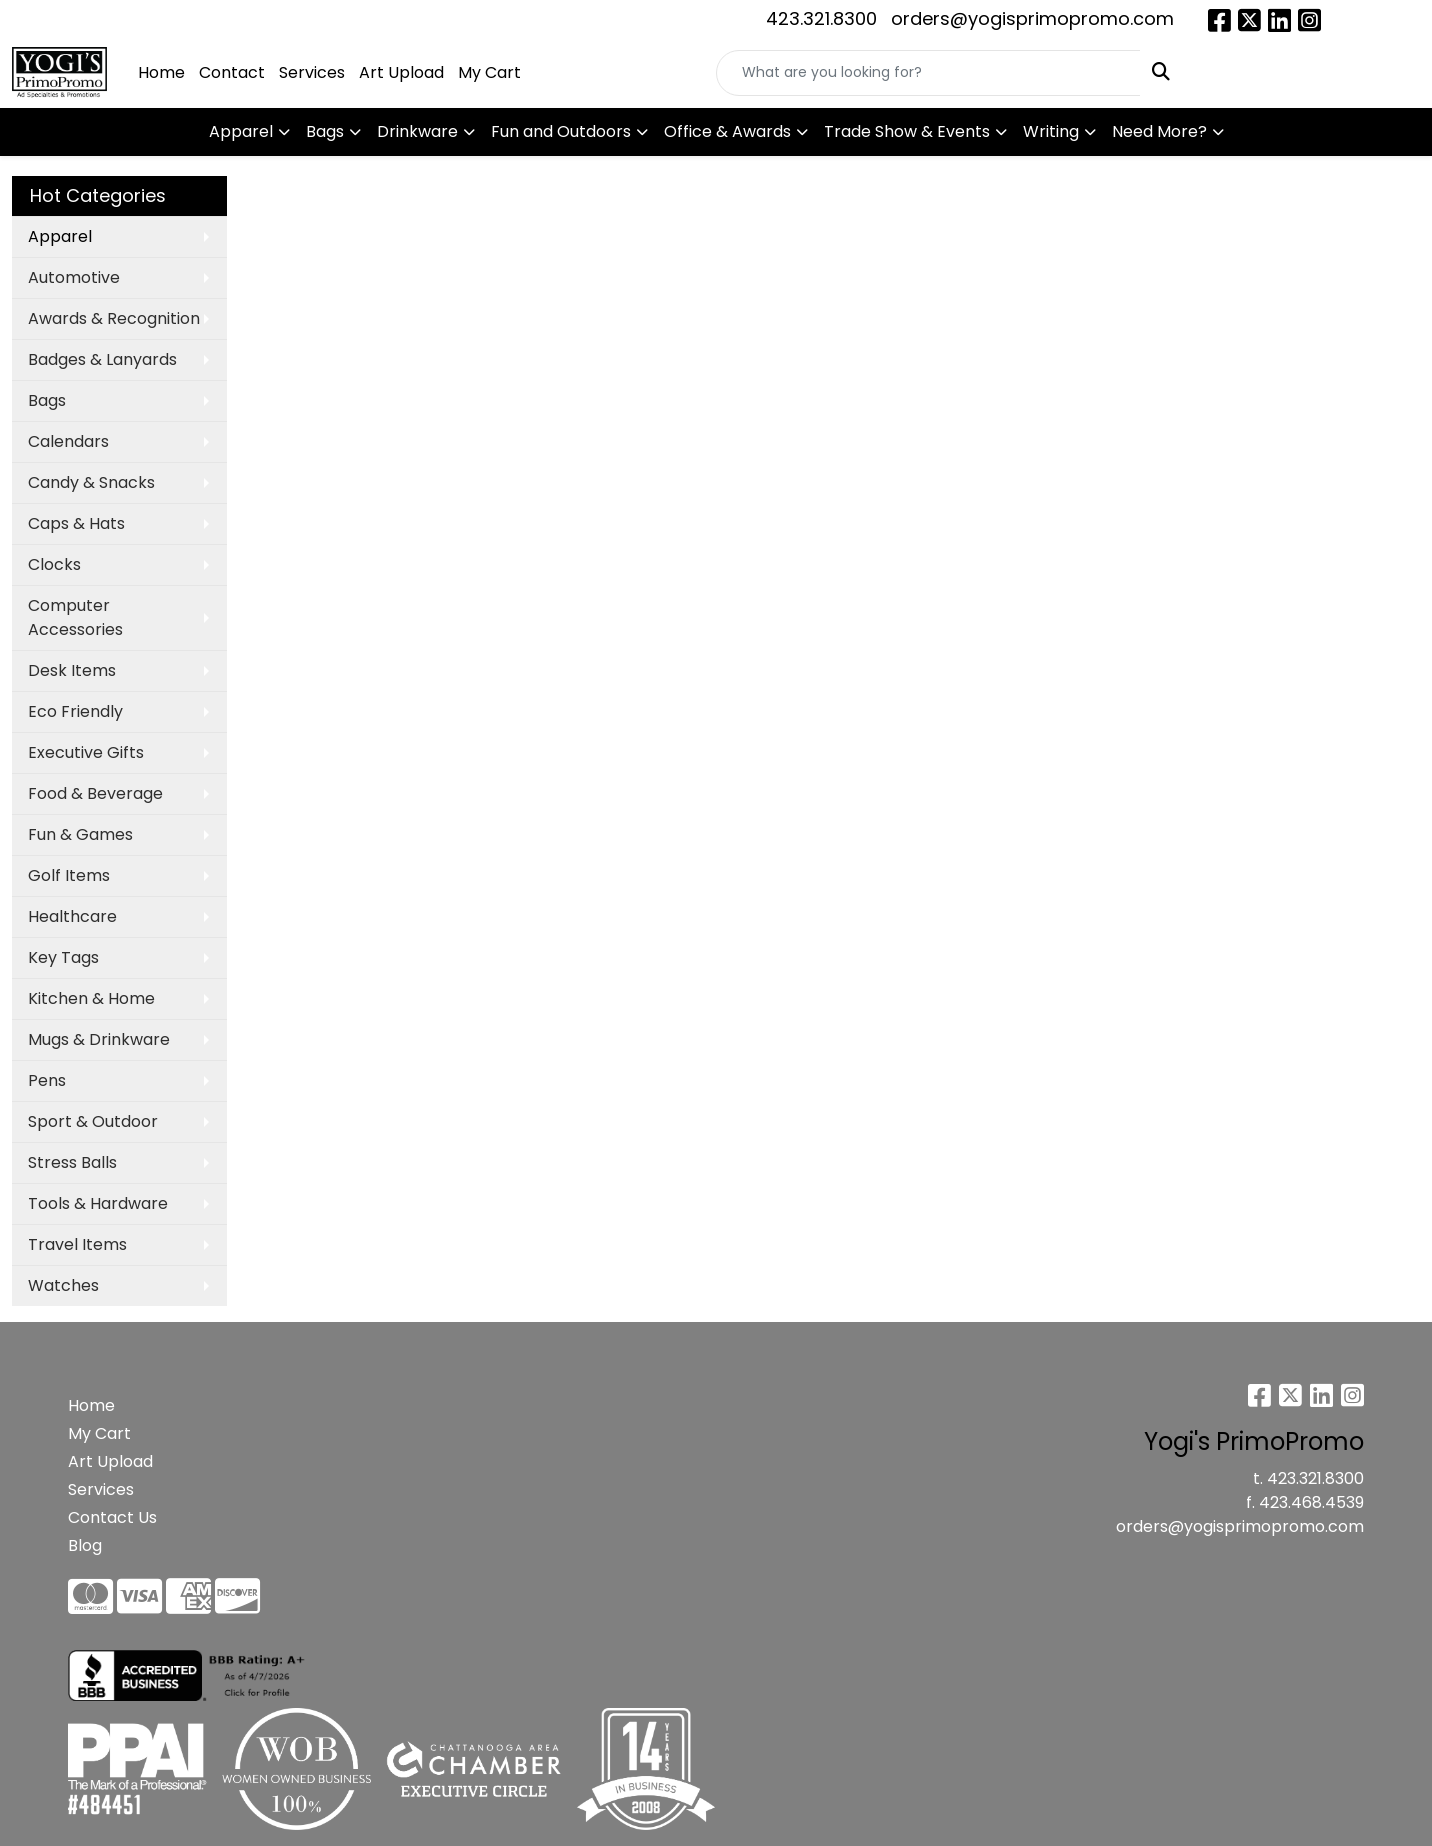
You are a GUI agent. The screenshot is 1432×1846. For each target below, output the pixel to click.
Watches (63, 1285)
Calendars (68, 441)
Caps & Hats (76, 523)
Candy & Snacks (91, 482)
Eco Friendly (75, 711)
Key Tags (63, 957)
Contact (232, 72)
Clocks (54, 564)
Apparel (241, 131)
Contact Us (112, 1517)
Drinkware (417, 131)
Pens (47, 1080)
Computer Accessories (75, 617)
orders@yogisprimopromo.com (1032, 18)
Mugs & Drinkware (99, 1039)
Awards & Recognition (114, 318)
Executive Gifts (86, 752)
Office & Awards (727, 131)
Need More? (1159, 131)
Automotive (74, 277)
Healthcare (72, 916)
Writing (1051, 131)
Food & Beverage (95, 793)
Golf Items (69, 875)
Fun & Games (80, 834)
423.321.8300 (821, 18)
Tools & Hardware (98, 1203)
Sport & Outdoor (93, 1121)
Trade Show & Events (907, 131)
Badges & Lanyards (102, 359)
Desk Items (72, 670)
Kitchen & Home (91, 998)
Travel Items (77, 1244)
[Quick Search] (928, 73)
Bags (325, 131)
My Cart (489, 72)
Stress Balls (72, 1162)
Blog (85, 1545)
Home (161, 72)
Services (312, 72)
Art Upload (401, 72)
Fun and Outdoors (561, 131)
